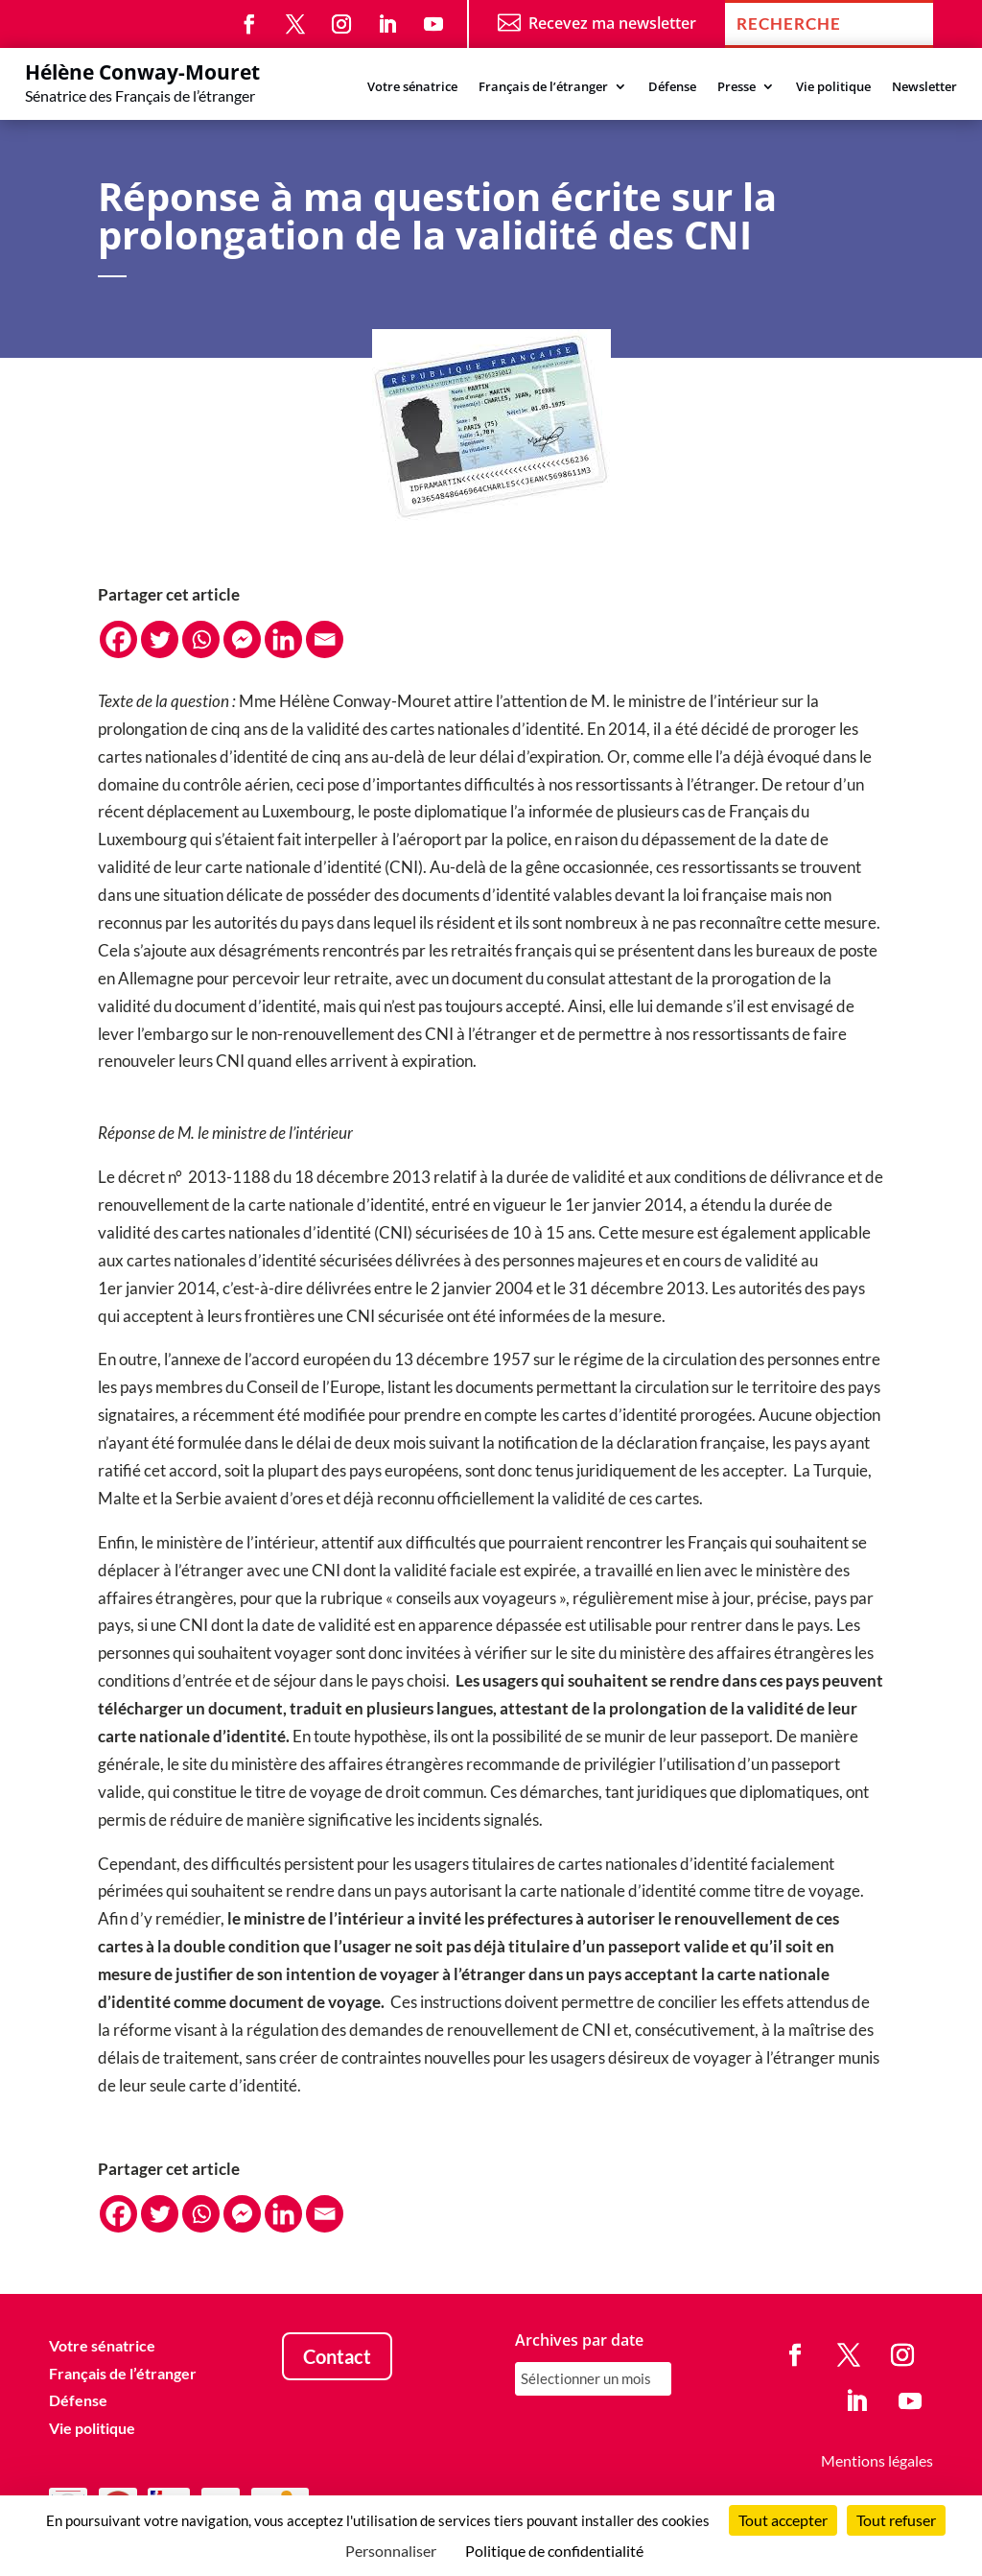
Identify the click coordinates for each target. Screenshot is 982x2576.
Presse (736, 87)
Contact (337, 2356)
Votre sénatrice (412, 87)
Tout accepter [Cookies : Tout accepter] (783, 2520)
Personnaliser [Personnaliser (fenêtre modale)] (390, 2550)
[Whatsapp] (201, 639)
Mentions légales (877, 2460)
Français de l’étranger (543, 87)
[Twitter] (159, 639)
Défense (672, 87)
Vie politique (833, 87)
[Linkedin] (283, 639)
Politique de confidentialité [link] (554, 2550)
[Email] (324, 639)
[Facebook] (118, 639)
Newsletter (924, 87)
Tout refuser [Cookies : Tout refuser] (896, 2520)
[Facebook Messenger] (242, 639)
